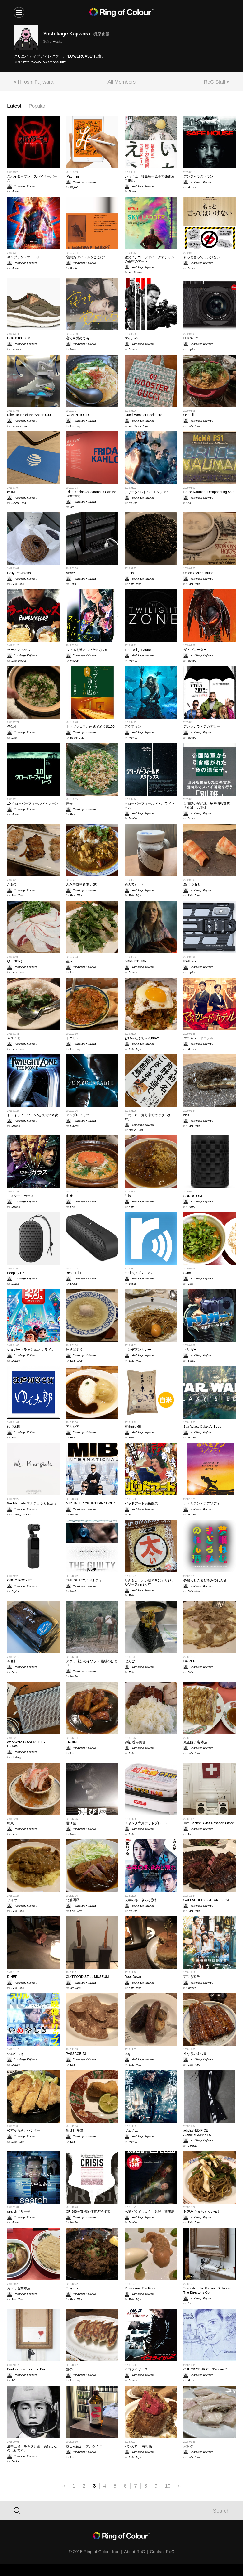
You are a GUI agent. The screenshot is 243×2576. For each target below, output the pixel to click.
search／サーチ (18, 2211)
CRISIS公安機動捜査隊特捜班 (88, 2211)
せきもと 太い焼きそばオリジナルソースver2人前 (149, 1582)
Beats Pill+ (74, 1273)
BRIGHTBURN (136, 961)
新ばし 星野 (75, 2130)
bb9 (186, 1115)
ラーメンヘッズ (18, 650)
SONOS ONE (193, 1196)
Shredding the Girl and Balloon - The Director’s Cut (207, 2290)
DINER (12, 1977)
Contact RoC (162, 2551)
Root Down (133, 1977)
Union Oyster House (198, 573)
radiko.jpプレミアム (139, 1273)
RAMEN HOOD (77, 415)
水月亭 (188, 2446)
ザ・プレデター (195, 650)
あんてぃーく (135, 884)
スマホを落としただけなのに (87, 650)
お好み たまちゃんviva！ (201, 2211)
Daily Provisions (19, 573)
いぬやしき (15, 2054)
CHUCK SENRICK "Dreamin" (205, 2369)
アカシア (72, 1426)
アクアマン (133, 726)
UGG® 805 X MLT (20, 338)
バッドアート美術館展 (141, 1503)
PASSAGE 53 (76, 2054)
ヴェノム (131, 2130)
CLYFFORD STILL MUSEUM (87, 1977)
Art (130, 272)
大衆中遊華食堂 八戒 (81, 884)
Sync (187, 1273)
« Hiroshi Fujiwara (33, 82)
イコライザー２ (136, 2369)
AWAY (70, 573)
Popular (37, 106)
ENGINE (72, 1742)
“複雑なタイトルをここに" (85, 257)
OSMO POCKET (19, 1580)
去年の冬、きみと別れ (141, 1900)
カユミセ (13, 1038)
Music (191, 2380)
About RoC (134, 2551)
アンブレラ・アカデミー (201, 726)
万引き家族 (191, 1977)
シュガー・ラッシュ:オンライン (31, 1349)
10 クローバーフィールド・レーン (32, 803)
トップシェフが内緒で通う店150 (90, 726)
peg (127, 2054)
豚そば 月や (75, 1349)
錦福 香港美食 (135, 1742)
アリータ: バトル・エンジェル (147, 492)
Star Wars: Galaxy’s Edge (202, 1426)
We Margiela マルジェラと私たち (31, 1503)
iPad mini (73, 176)
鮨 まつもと (192, 884)
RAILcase (190, 961)
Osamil (188, 415)
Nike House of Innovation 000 (29, 415)
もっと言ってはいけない (201, 257)
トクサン (72, 1038)
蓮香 (69, 803)
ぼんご (130, 1661)
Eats (72, 426)
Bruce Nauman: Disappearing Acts (208, 492)
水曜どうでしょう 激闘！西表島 (149, 2211)
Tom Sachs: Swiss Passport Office (208, 1823)
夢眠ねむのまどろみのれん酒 (205, 1580)
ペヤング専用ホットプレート (146, 1823)
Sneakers (16, 349)
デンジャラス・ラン (198, 176)
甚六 (69, 961)
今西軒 (12, 1661)
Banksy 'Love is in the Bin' (26, 2369)
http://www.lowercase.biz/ (44, 62)
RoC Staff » (216, 82)
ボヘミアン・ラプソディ (201, 1503)
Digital (74, 187)
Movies (15, 191)
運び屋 (71, 1823)
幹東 (10, 1823)
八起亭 (12, 884)
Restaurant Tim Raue (140, 2288)
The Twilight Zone (138, 650)
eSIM (11, 492)
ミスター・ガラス (20, 1196)
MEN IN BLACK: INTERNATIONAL (92, 1503)
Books (132, 191)
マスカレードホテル (198, 1038)
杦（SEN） (15, 961)
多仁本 (12, 726)
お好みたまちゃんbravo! (142, 1038)
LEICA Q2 (190, 338)
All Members (121, 82)
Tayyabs (72, 2288)
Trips (27, 426)
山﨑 (69, 1196)
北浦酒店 (72, 1900)
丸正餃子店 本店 (195, 1742)
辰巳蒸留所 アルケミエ (84, 2446)
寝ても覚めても (77, 338)
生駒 (128, 1196)
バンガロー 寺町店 (138, 2446)
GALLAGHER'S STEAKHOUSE (206, 1900)
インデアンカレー (138, 1349)
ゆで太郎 (13, 1426)
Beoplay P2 (15, 1273)
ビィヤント (15, 1900)
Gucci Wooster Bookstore (143, 415)
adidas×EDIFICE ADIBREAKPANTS (197, 2132)
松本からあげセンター (23, 2130)
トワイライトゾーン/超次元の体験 (32, 1115)
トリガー (190, 1349)
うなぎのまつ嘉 (195, 2054)
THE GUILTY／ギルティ (84, 1580)
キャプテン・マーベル (23, 257)
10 (167, 2486)
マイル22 (131, 338)
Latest (14, 106)
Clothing (16, 1514)
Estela (129, 573)
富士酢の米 (133, 1426)
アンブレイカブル (79, 1115)
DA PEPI (189, 1661)
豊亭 (69, 2369)
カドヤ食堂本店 (18, 2288)
